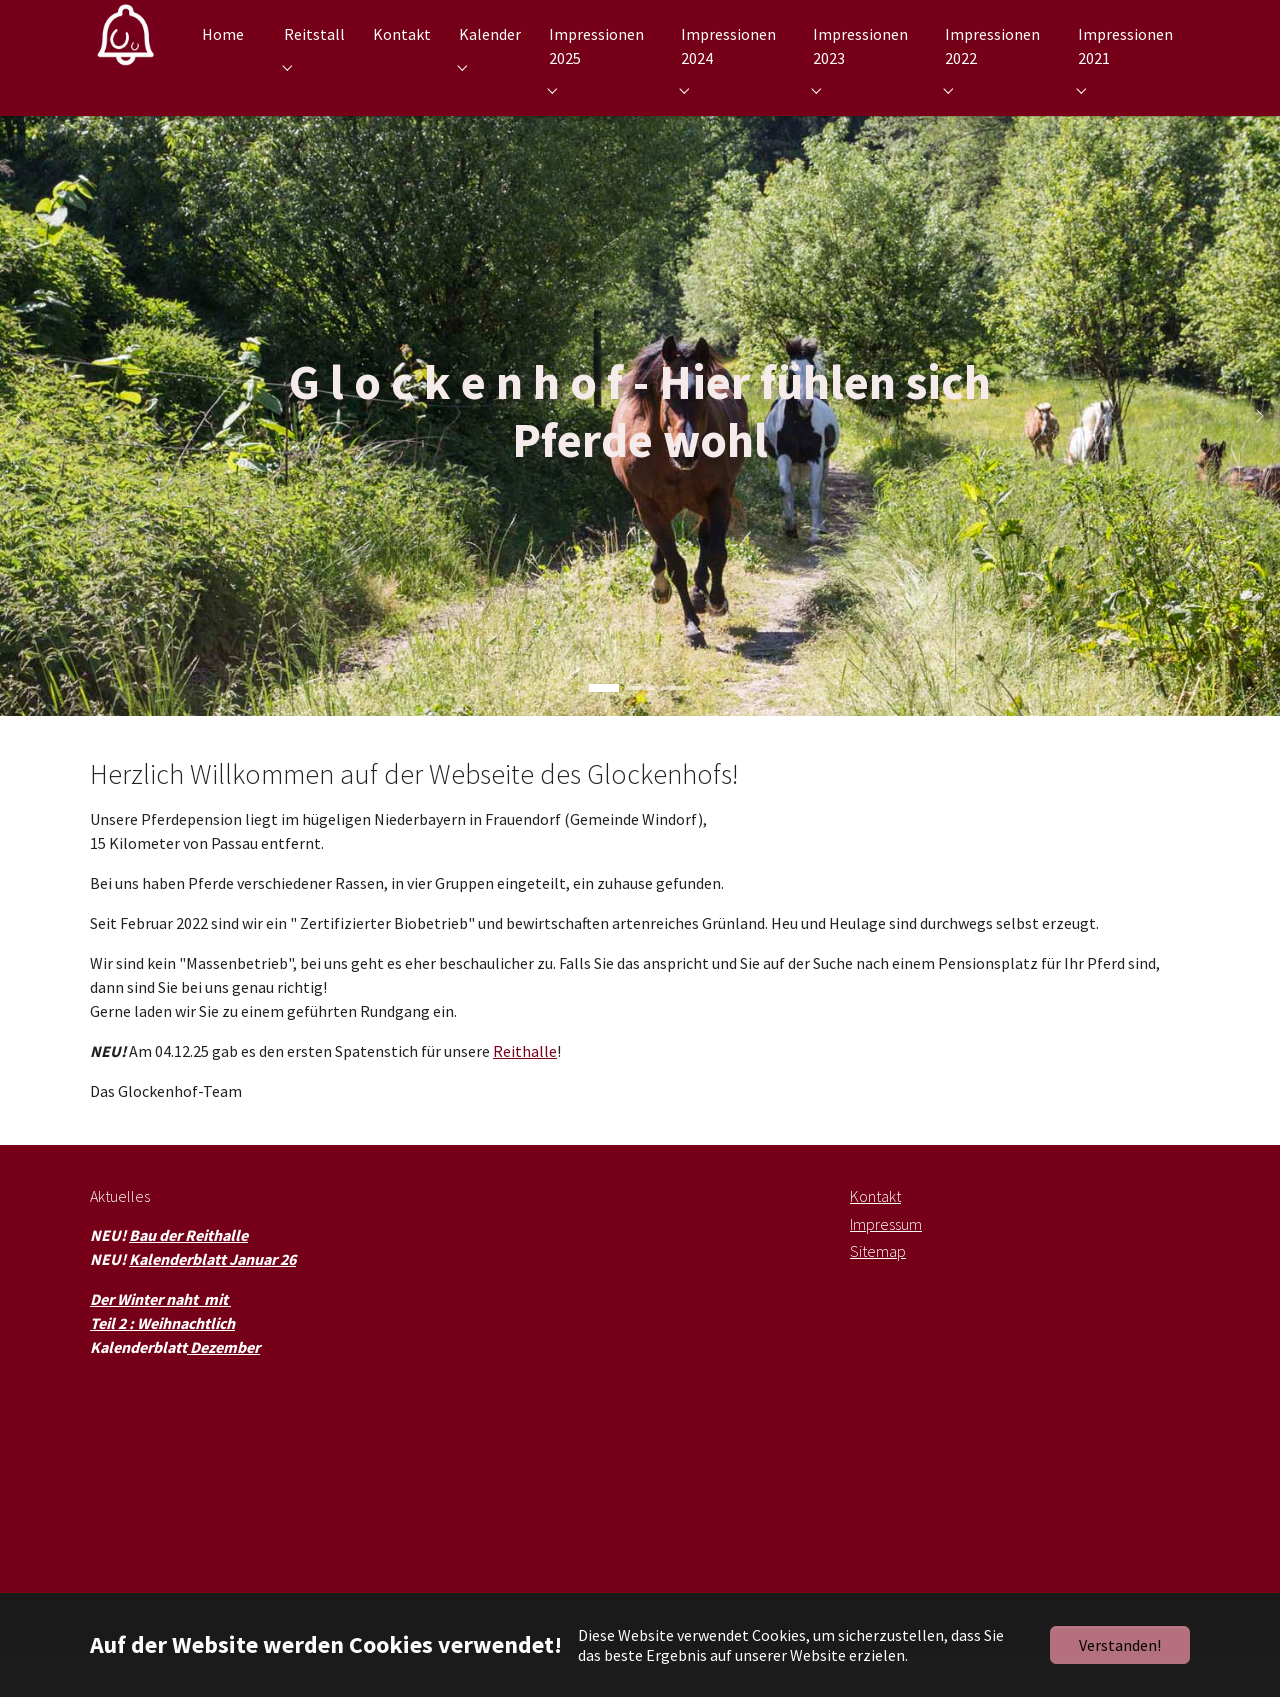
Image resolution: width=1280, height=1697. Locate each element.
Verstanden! (1120, 1645)
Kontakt (875, 1236)
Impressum (886, 1264)
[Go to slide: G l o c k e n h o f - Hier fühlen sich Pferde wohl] (604, 728)
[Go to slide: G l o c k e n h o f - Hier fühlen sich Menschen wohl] (640, 728)
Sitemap (878, 1291)
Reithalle (525, 1091)
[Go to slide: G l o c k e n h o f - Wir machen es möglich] (676, 728)
